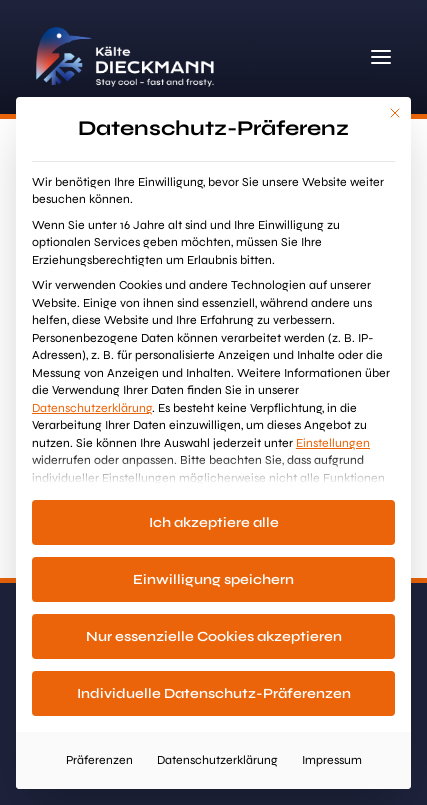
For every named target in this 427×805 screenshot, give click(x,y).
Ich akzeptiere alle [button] (214, 522)
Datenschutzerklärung (92, 408)
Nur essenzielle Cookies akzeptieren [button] (214, 636)
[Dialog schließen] (395, 113)
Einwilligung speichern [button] (213, 579)
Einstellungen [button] (333, 443)
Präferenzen (99, 760)
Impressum (332, 760)
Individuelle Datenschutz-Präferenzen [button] (214, 693)
